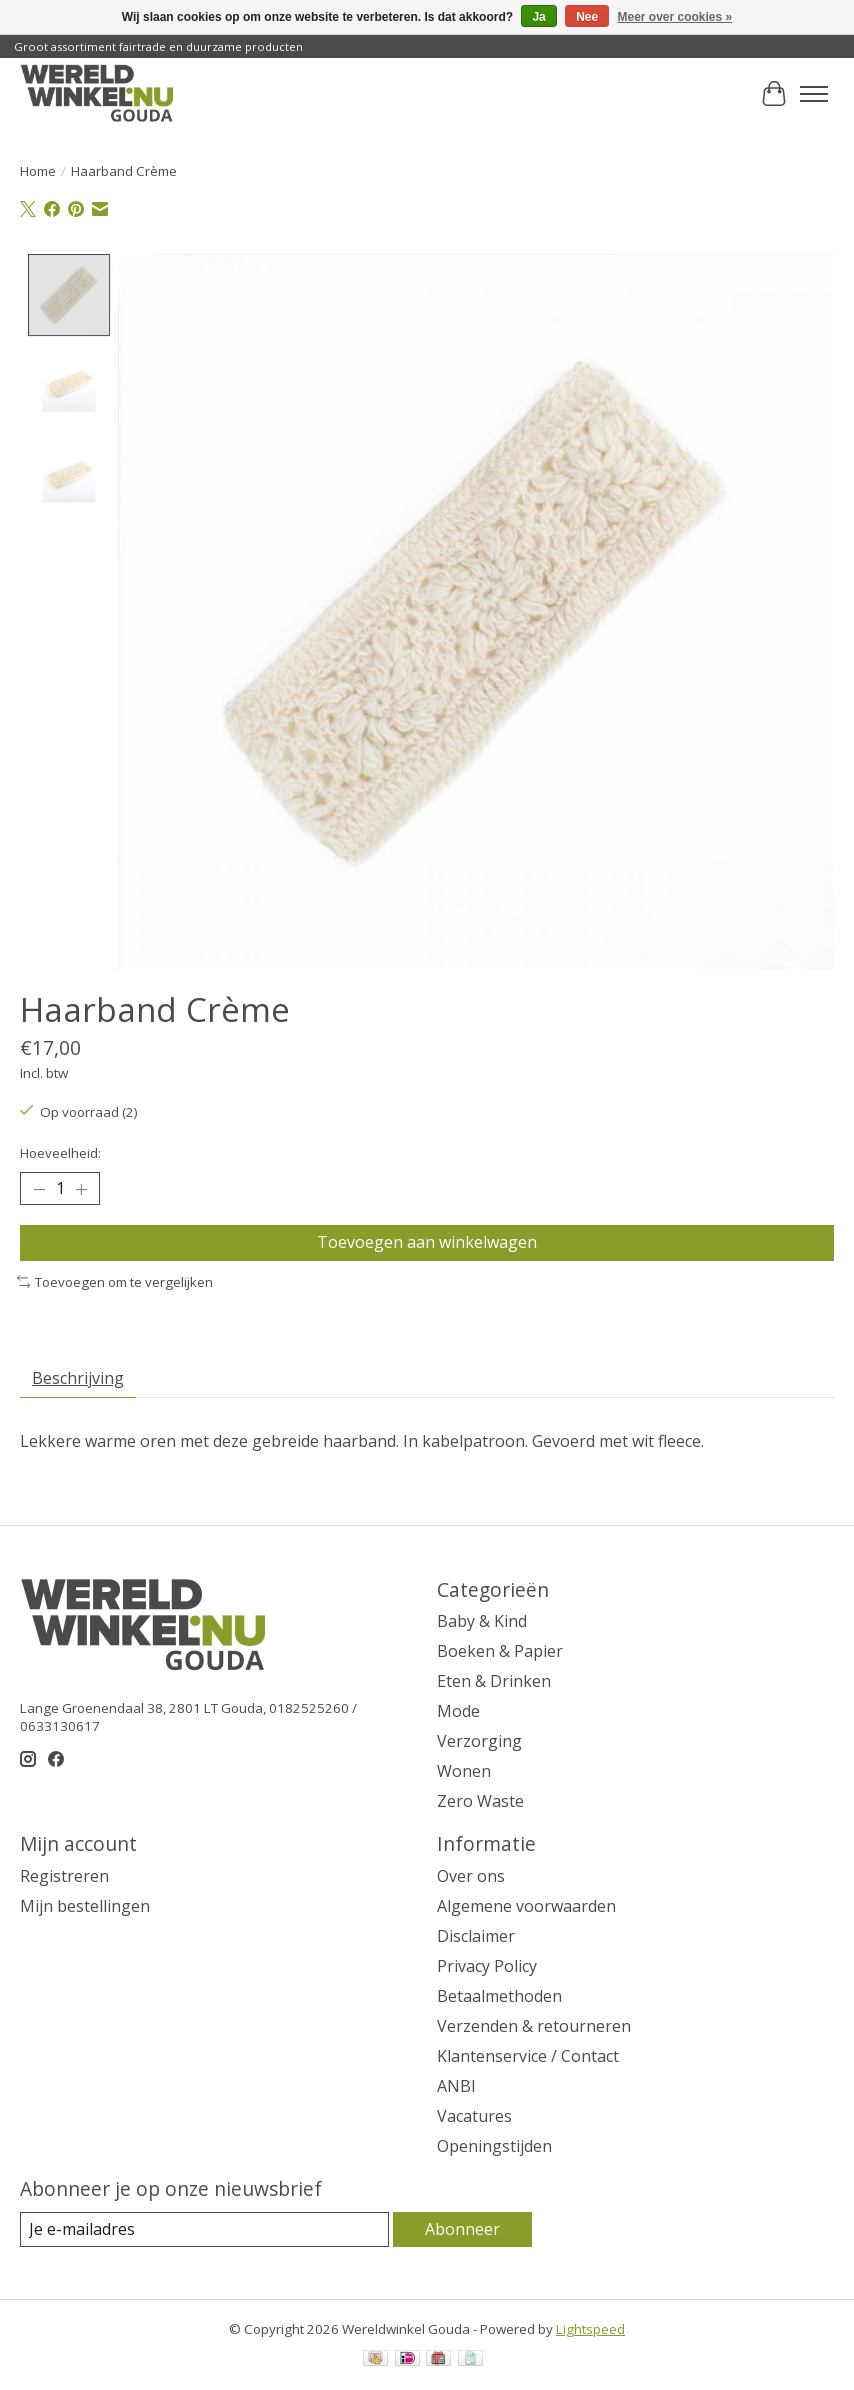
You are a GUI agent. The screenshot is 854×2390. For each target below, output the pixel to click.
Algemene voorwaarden (526, 1906)
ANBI (456, 2086)
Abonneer (462, 2229)
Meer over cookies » (675, 17)
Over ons (471, 1876)
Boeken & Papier (500, 1651)
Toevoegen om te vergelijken (115, 1281)
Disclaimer (476, 1936)
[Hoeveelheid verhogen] (81, 1189)
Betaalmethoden (499, 1996)
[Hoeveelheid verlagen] (39, 1189)
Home (38, 171)
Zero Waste (480, 1801)
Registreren (64, 1876)
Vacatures (474, 2116)
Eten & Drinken (494, 1681)
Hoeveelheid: (60, 1153)
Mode (458, 1711)
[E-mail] (204, 2229)
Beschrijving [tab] (78, 1378)
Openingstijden (494, 2146)
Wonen (464, 1771)
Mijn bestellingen (85, 1906)
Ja (538, 17)
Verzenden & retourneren (534, 2026)
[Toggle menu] (814, 94)
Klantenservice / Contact (528, 2056)
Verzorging (479, 1741)
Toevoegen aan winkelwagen (427, 1242)
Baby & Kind (482, 1621)
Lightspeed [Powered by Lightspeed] (590, 2329)
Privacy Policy (487, 1966)
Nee (587, 17)
